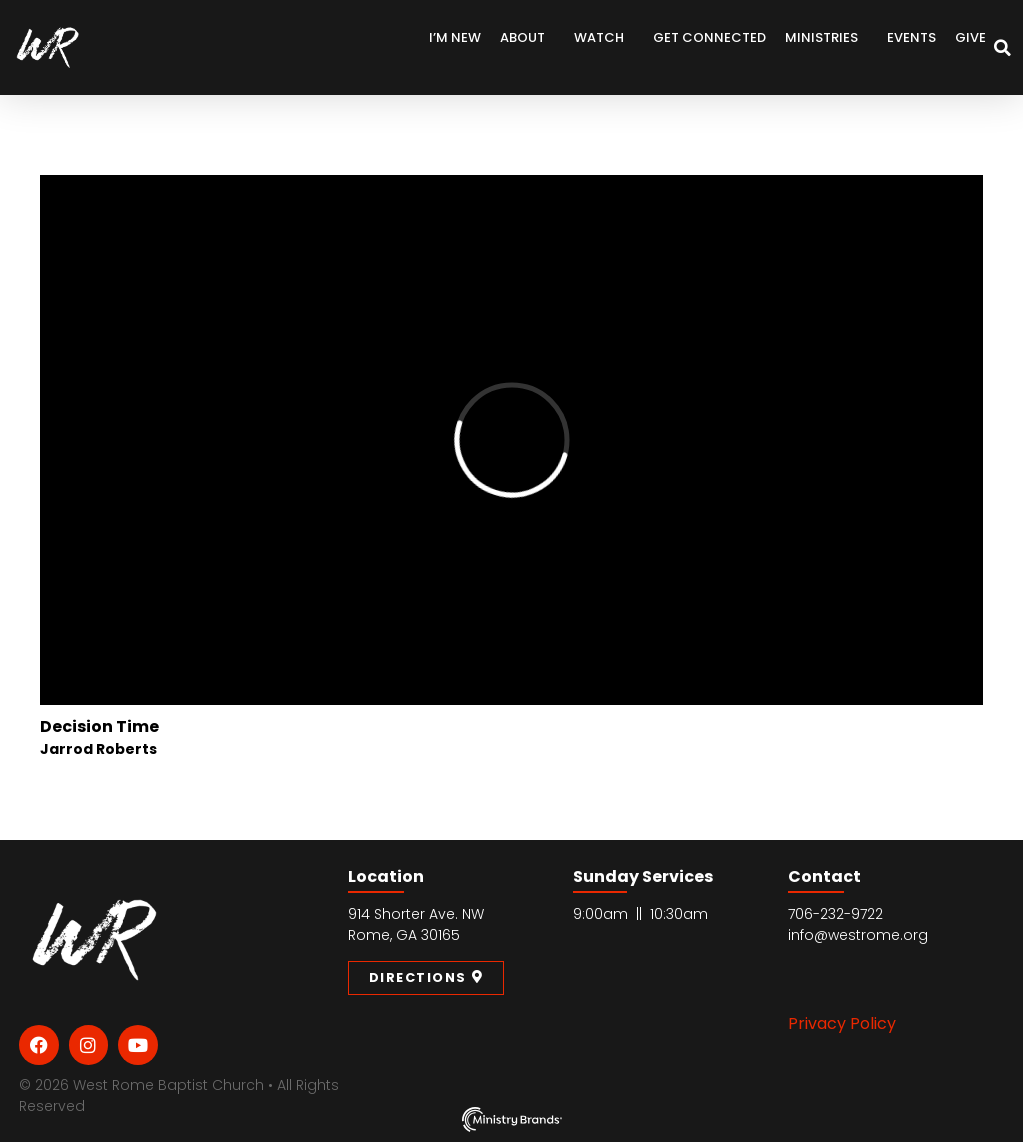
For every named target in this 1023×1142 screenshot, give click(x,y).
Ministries (826, 38)
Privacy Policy (842, 1023)
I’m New (455, 37)
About (527, 38)
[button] (1003, 48)
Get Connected (709, 37)
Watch (604, 38)
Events (911, 37)
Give (970, 37)
